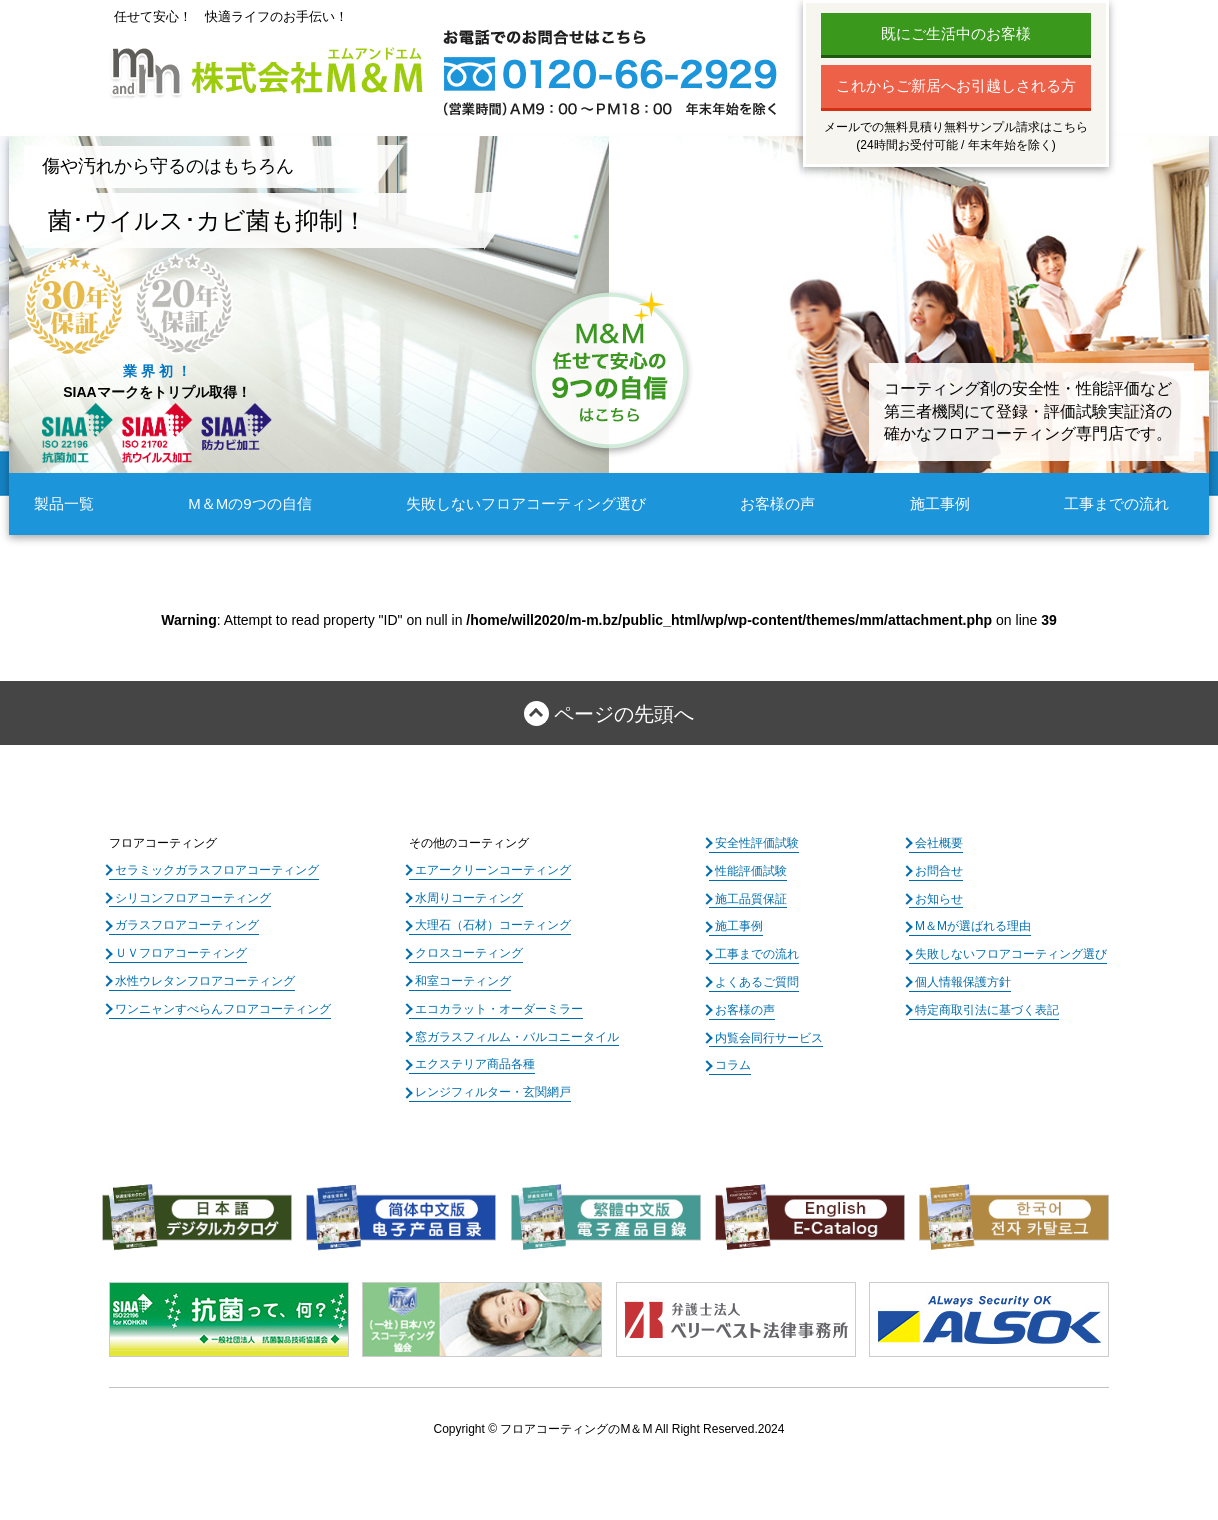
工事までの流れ (1116, 503)
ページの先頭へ (624, 714)
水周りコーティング (469, 898)
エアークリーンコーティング (493, 870)
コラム (733, 1065)
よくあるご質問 (757, 982)
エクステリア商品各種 (475, 1064)
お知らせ (939, 899)
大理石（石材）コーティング (493, 925)
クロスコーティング (469, 953)
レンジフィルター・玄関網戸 (493, 1092)
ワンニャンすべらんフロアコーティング (223, 1009)
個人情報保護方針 (963, 982)
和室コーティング (463, 981)
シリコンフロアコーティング (193, 898)
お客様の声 (777, 503)
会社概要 (939, 843)
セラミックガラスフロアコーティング (217, 870)
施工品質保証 (751, 899)
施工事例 (940, 503)
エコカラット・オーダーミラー (499, 1009)
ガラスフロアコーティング (187, 925)
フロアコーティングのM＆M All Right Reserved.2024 (642, 1429)
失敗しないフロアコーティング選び (526, 503)
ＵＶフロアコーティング (181, 953)
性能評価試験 (751, 871)
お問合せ (939, 871)
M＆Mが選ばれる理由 (973, 926)
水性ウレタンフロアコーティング (205, 981)
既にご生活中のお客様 (956, 33)
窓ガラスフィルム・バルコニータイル (517, 1037)
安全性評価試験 (757, 843)
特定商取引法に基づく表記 (987, 1010)
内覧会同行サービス (769, 1038)
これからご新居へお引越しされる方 (956, 85)
